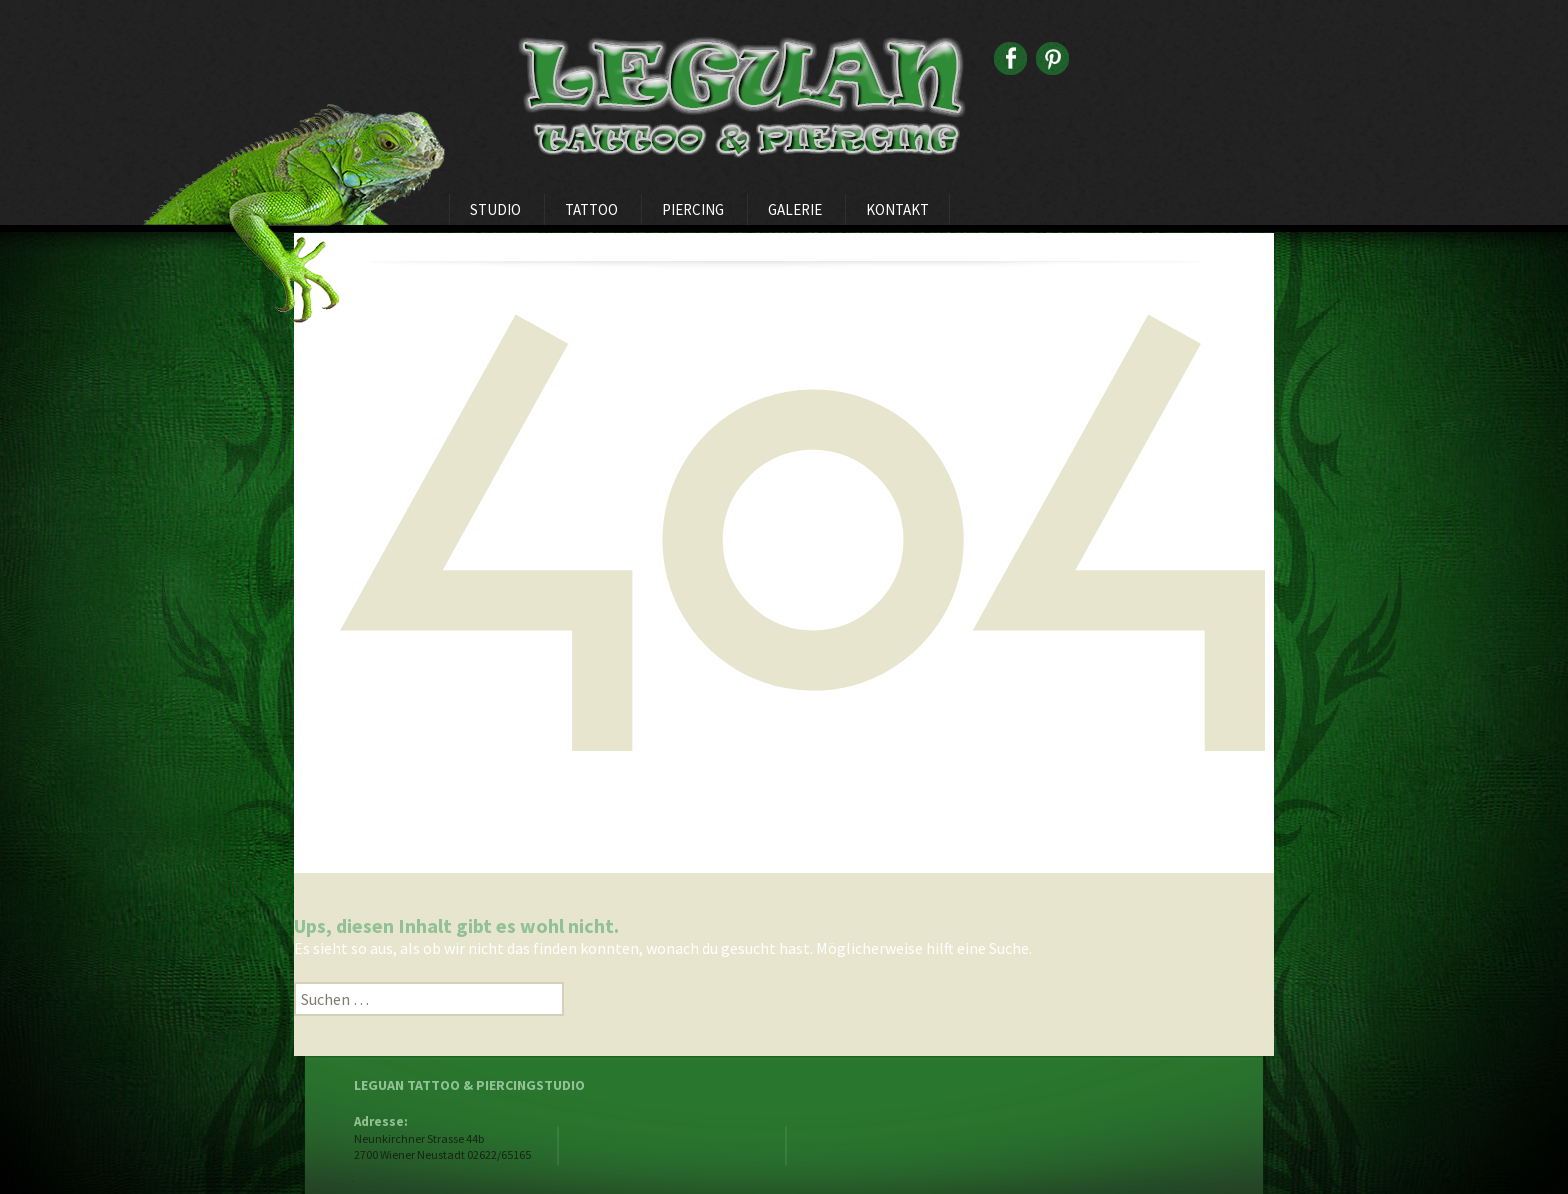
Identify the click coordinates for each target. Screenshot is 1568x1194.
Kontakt (897, 209)
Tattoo (591, 209)
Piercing (693, 209)
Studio (495, 209)
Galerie (795, 209)
